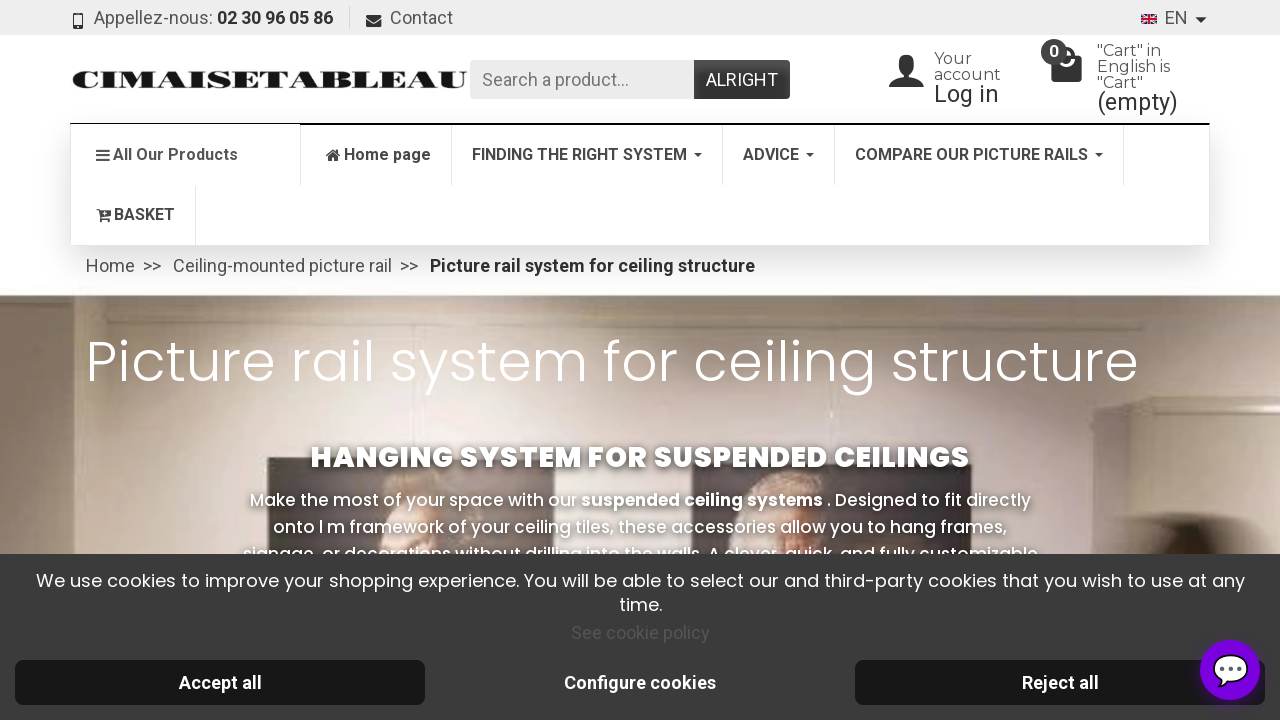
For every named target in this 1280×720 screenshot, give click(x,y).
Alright (742, 79)
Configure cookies (640, 682)
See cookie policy (640, 632)
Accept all (220, 682)
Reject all (1060, 682)
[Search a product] (582, 79)
